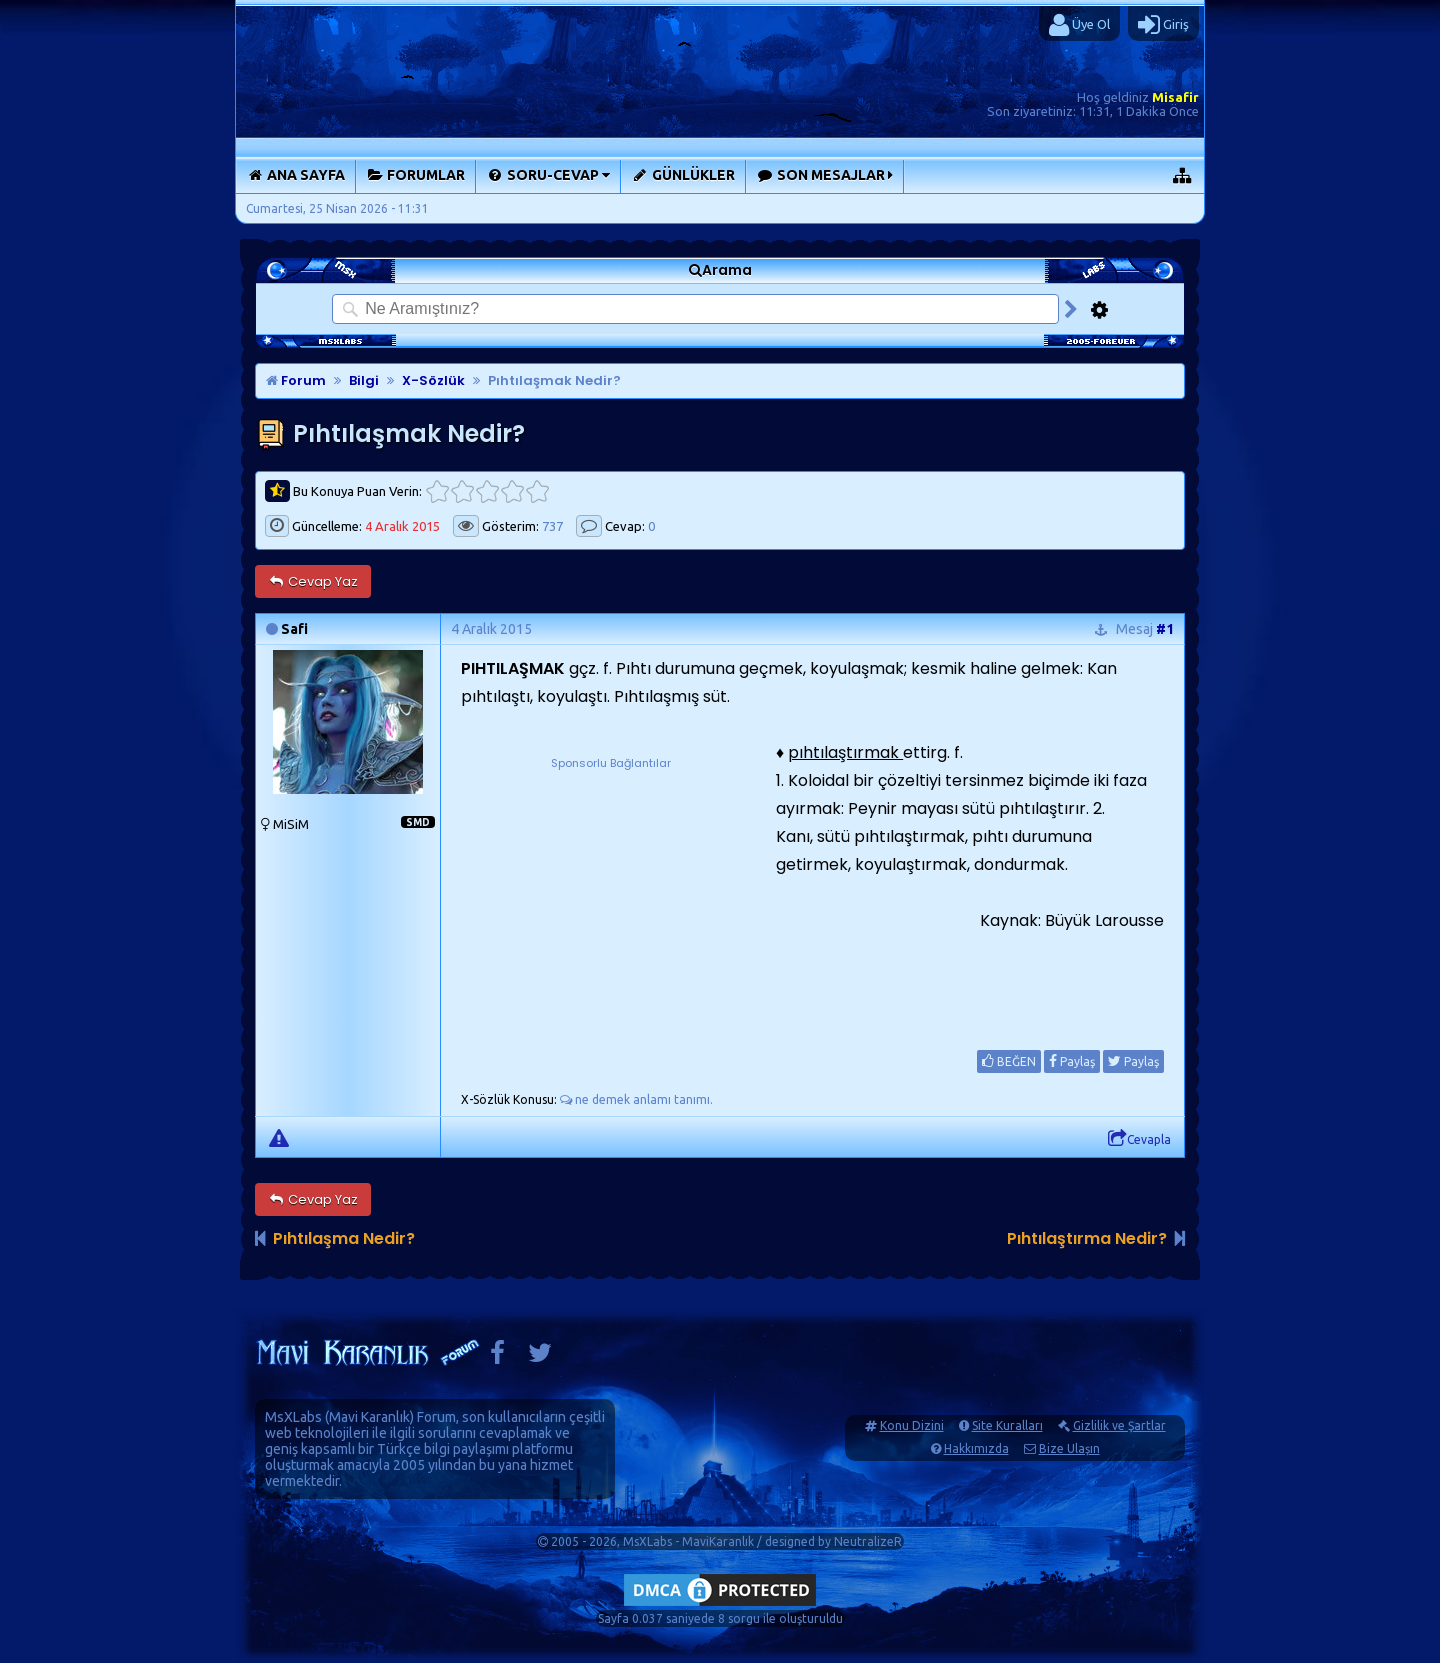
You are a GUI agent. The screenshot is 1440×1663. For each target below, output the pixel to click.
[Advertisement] (611, 898)
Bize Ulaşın (1069, 1448)
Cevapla (1139, 1139)
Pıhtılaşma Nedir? (344, 1238)
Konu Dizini (912, 1425)
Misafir (1175, 97)
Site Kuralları (1007, 1425)
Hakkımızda (976, 1448)
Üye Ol (1079, 25)
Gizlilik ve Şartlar (1119, 1425)
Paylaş (1072, 1061)
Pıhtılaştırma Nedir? (1087, 1238)
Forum (296, 380)
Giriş (1163, 25)
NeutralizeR (868, 1541)
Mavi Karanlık (369, 1417)
